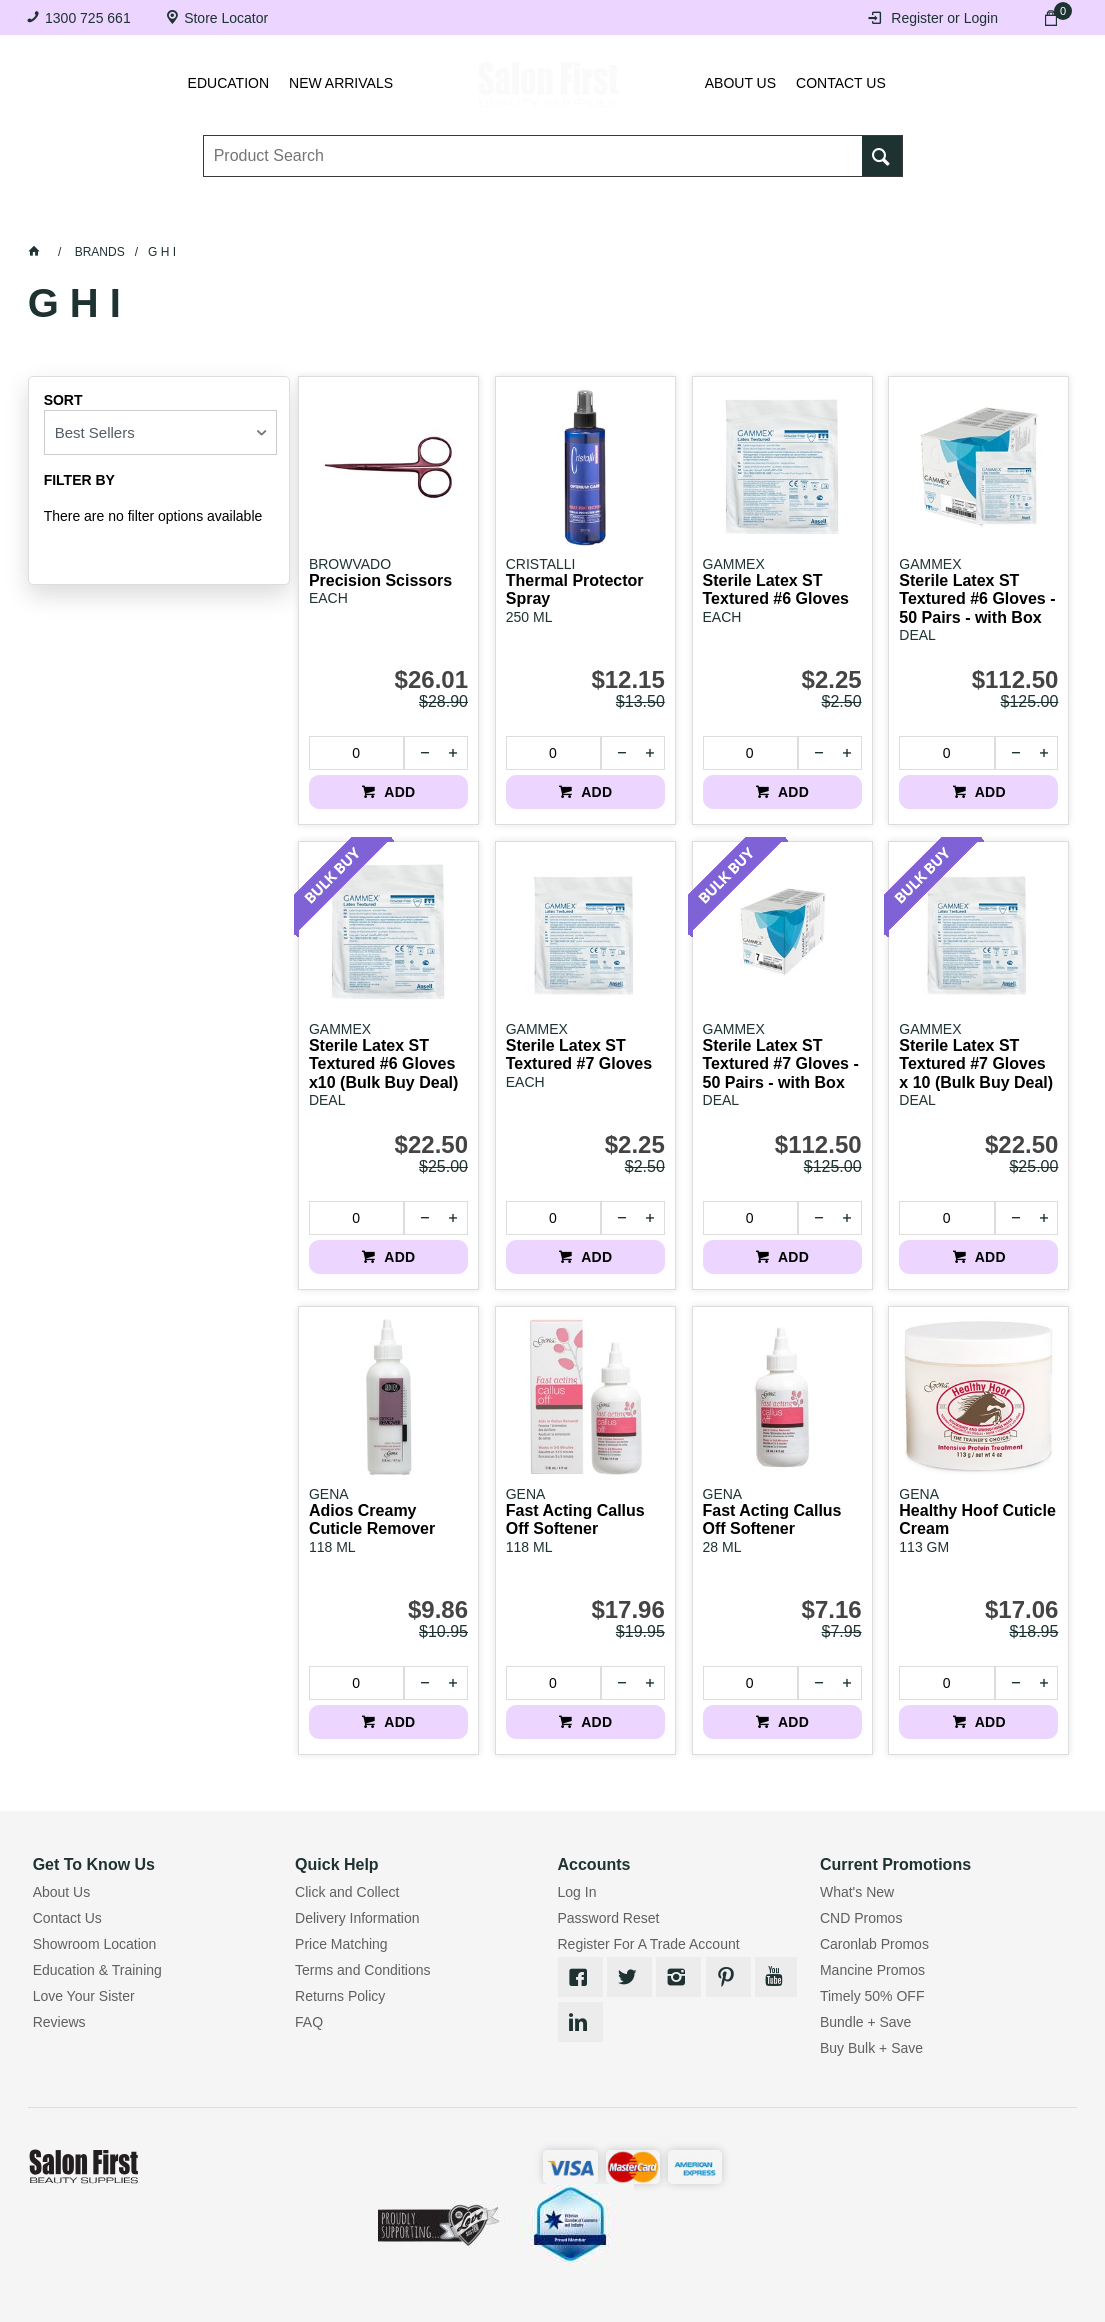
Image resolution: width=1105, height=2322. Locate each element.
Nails (445, 218)
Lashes (161, 218)
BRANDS (869, 218)
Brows (249, 218)
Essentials (349, 218)
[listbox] (160, 432)
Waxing (621, 218)
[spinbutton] (356, 753)
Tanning (530, 218)
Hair (700, 218)
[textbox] (533, 161)
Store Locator (226, 18)
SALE (952, 218)
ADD (398, 792)
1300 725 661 (88, 18)
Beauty (779, 218)
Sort (63, 400)
